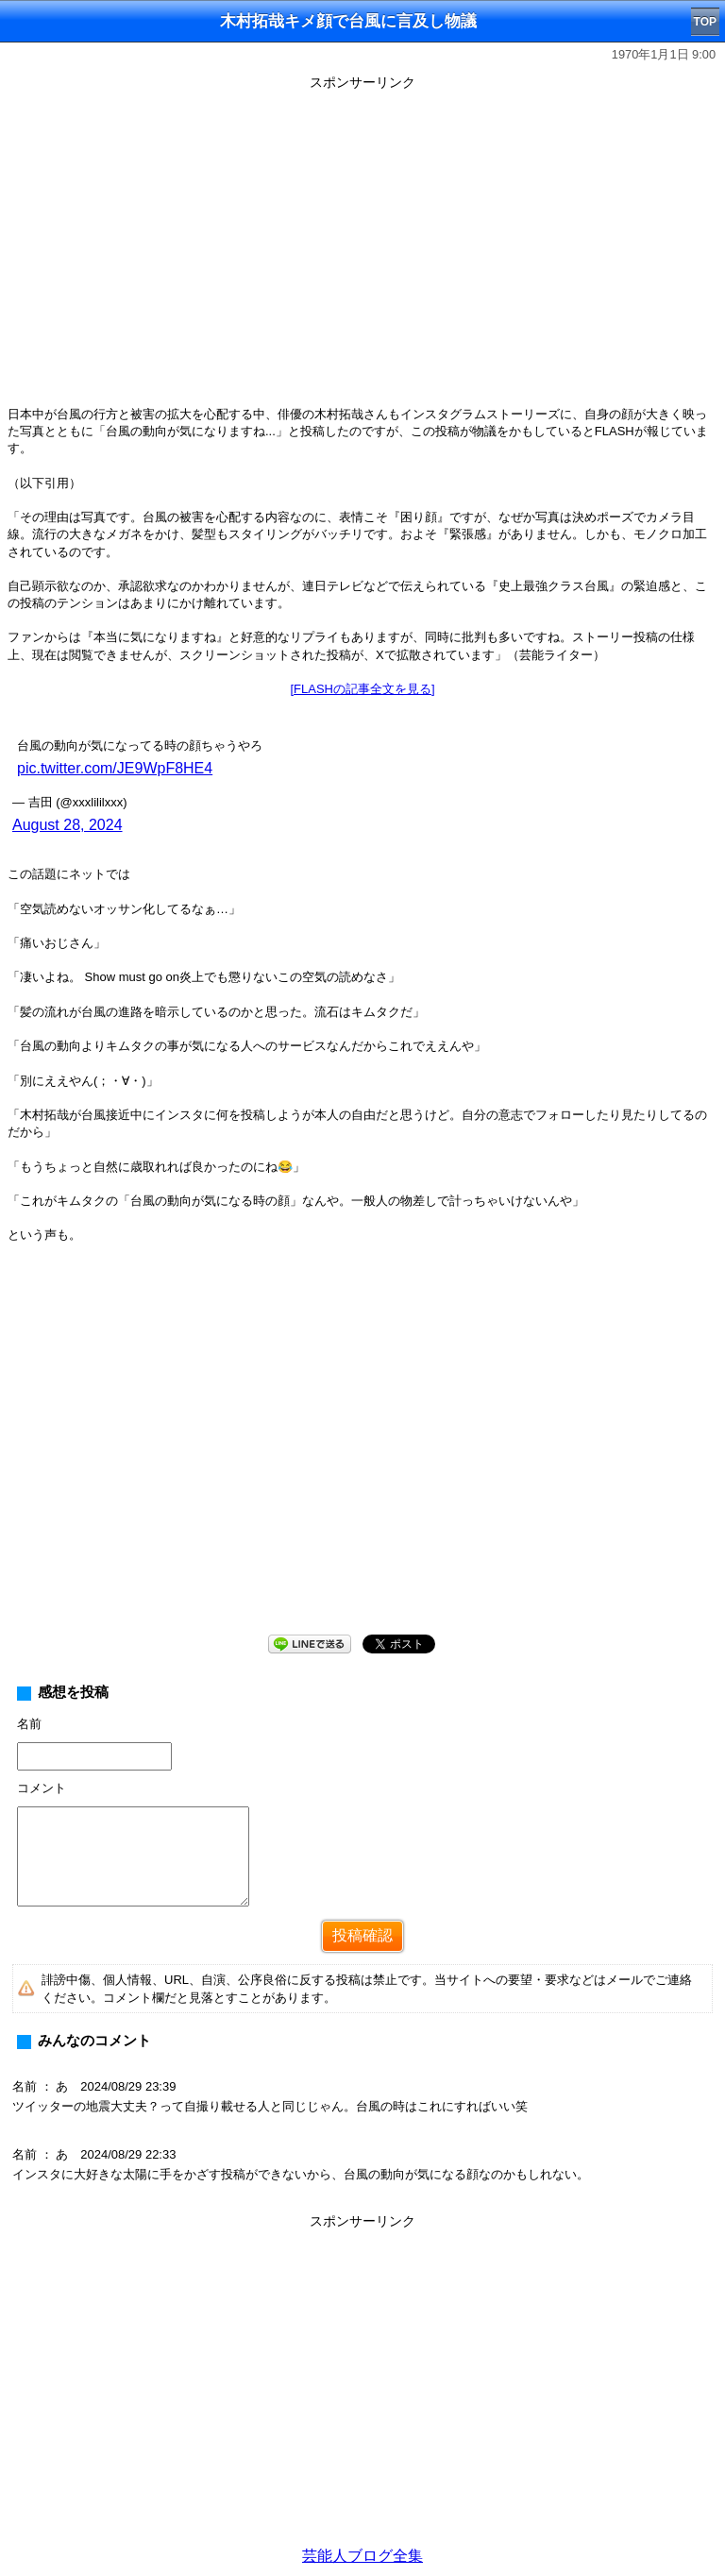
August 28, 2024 (67, 825)
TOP (705, 21)
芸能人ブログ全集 (362, 2556)
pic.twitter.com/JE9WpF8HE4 (114, 768)
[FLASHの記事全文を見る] (362, 689)
